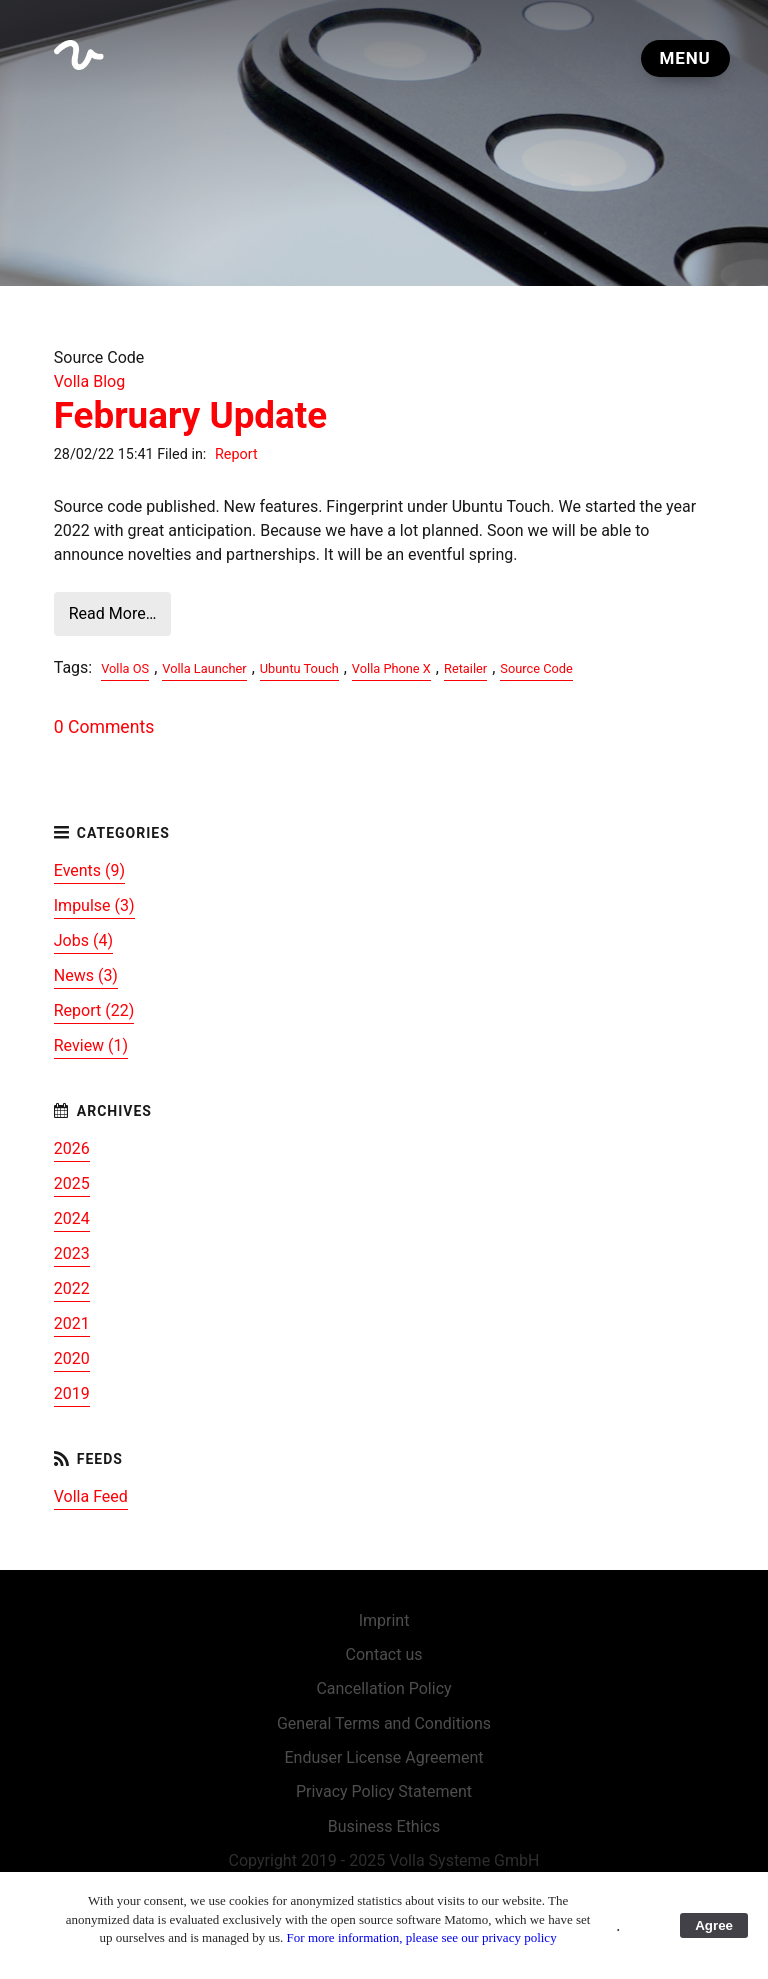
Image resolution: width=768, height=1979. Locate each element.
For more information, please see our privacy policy (422, 1937)
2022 (72, 1288)
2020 (72, 1358)
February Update (190, 415)
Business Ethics (384, 1826)
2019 (72, 1393)
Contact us (384, 1654)
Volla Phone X (391, 668)
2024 (72, 1218)
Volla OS (125, 668)
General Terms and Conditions (384, 1723)
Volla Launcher (204, 668)
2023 (72, 1253)
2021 (72, 1323)
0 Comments (104, 727)
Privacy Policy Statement (384, 1791)
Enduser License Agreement (383, 1757)
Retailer (465, 668)
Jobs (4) (83, 940)
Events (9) (89, 870)
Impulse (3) (94, 905)
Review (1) (91, 1045)
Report (236, 454)
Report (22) (94, 1010)
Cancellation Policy (383, 1688)
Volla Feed (91, 1496)
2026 (72, 1148)
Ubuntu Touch (299, 668)
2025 (72, 1183)
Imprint (384, 1620)
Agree (714, 1925)
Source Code (536, 668)
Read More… (113, 613)
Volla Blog (89, 381)
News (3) (86, 975)
